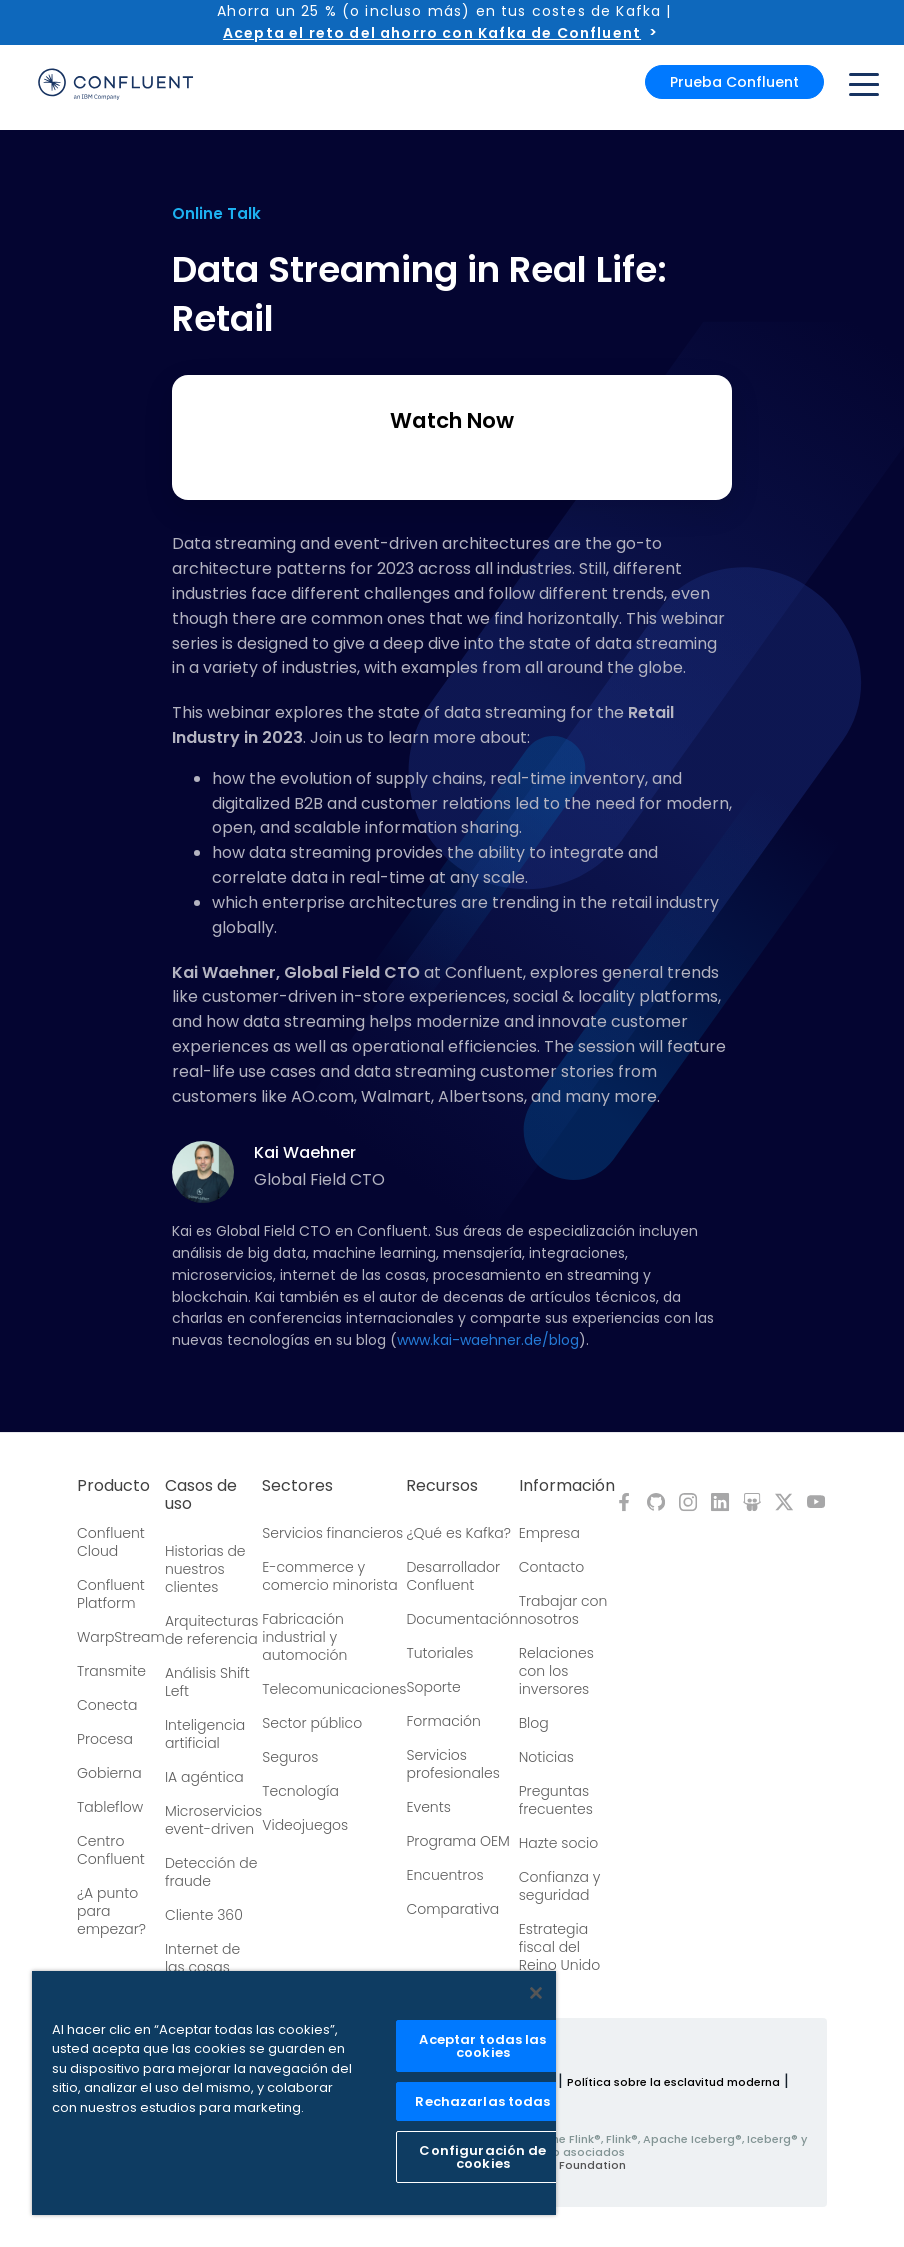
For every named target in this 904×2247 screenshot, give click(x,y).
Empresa (549, 1533)
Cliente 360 (204, 1915)
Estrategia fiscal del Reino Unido (560, 1947)
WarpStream (121, 1637)
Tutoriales (439, 1653)
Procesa (105, 1739)
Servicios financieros (332, 1533)
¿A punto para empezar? (111, 1911)
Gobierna (109, 1773)
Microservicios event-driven (213, 1820)
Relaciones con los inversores (556, 1671)
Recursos (442, 1486)
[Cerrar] (536, 1993)
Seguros (290, 1757)
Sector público (312, 1723)
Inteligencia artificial (205, 1734)
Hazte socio (559, 1843)
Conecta (107, 1705)
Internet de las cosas (202, 1958)
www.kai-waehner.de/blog (488, 1340)
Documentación (462, 1619)
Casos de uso (201, 1495)
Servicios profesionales (452, 1764)
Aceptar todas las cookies (482, 2046)
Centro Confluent (111, 1850)
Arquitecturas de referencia (212, 1630)
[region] (294, 2093)
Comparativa (452, 1909)
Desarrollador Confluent (453, 1576)
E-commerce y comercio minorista (329, 1576)
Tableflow (110, 1807)
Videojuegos (305, 1825)
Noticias (546, 1757)
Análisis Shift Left (207, 1682)
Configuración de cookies (482, 2157)
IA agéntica (204, 1777)
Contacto (552, 1567)
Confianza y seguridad (560, 1886)
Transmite (111, 1671)
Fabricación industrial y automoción (304, 1637)
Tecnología (300, 1791)
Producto (113, 1486)
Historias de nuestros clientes (205, 1569)
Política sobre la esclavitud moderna (673, 2082)
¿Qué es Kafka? (458, 1533)
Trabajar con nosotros (563, 1610)
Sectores (297, 1486)
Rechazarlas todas (482, 2101)
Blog (534, 1723)
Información (567, 1486)
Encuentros (444, 1875)
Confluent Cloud (111, 1542)
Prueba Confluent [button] (734, 82)
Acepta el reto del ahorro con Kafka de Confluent (432, 33)
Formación (443, 1721)
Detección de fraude (211, 1872)
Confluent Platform (111, 1594)
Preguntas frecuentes (556, 1800)
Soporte (433, 1687)
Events (428, 1807)
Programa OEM (457, 1841)
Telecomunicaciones (334, 1689)
